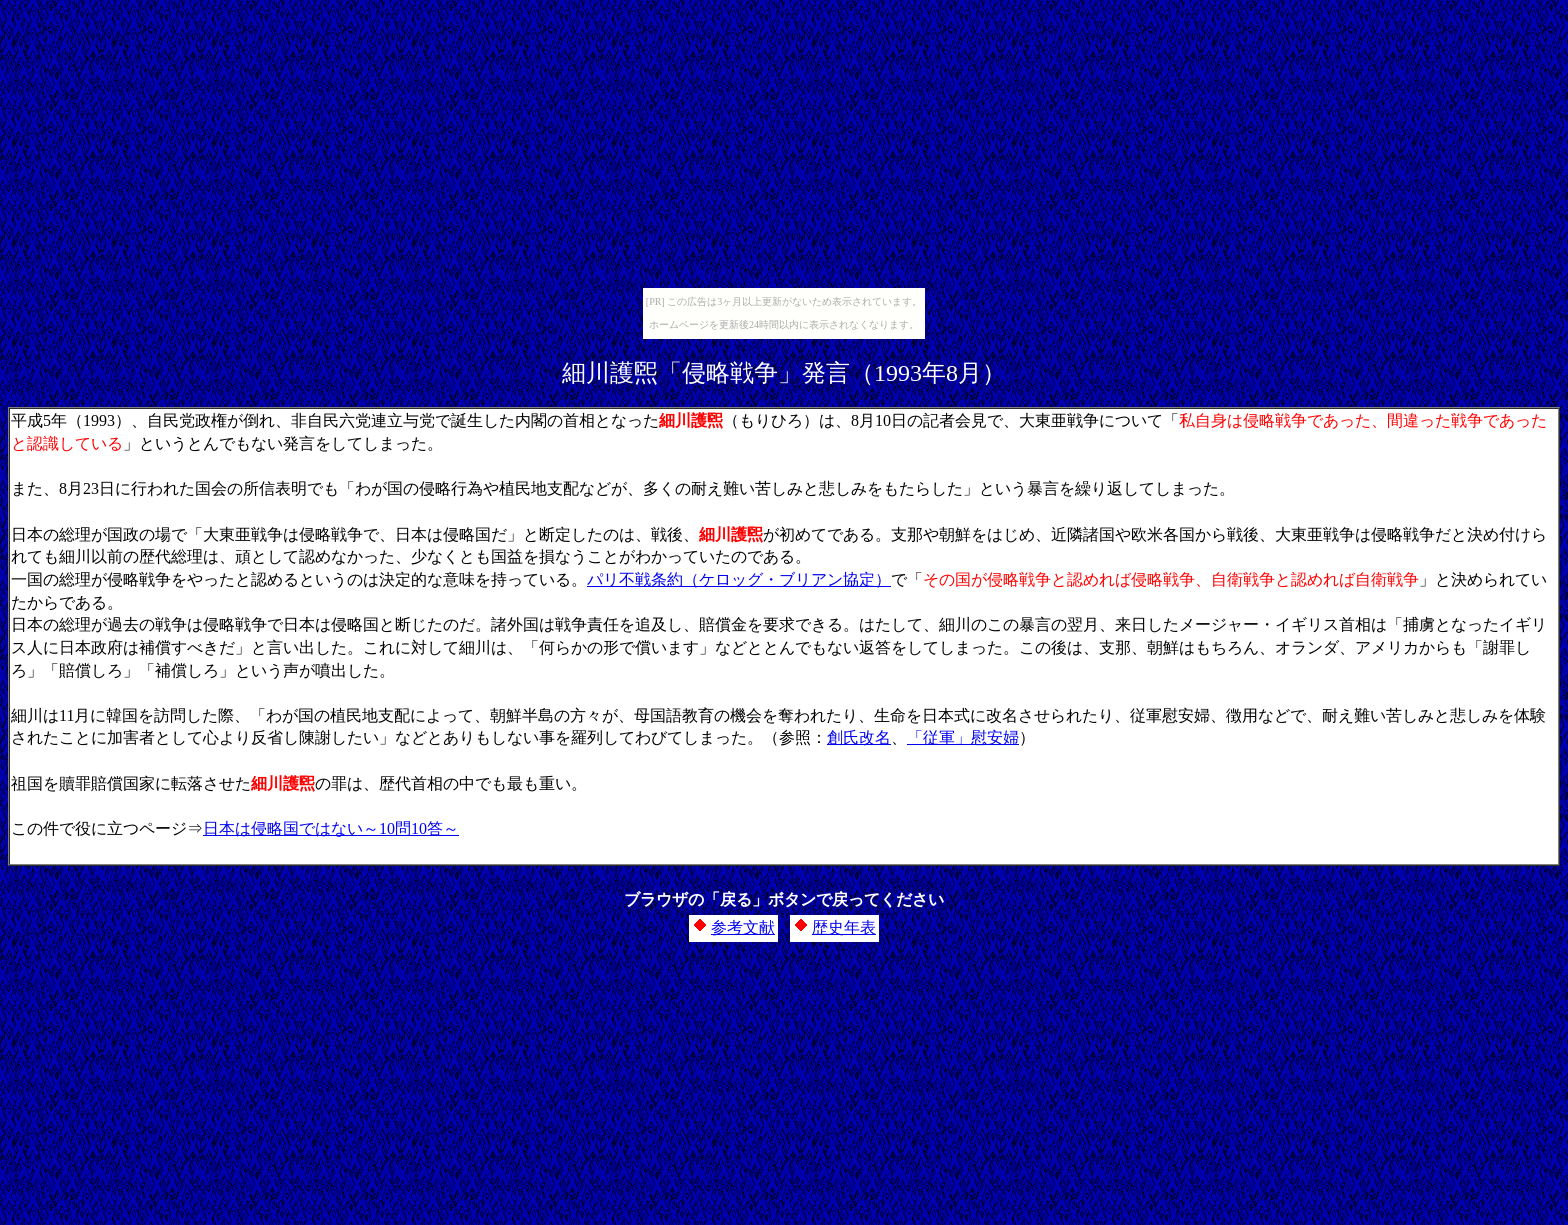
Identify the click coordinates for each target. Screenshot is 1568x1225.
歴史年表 (844, 927)
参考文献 (743, 927)
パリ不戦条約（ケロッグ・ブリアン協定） (739, 579)
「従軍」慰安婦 (963, 737)
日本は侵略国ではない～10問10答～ (331, 828)
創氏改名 (859, 737)
